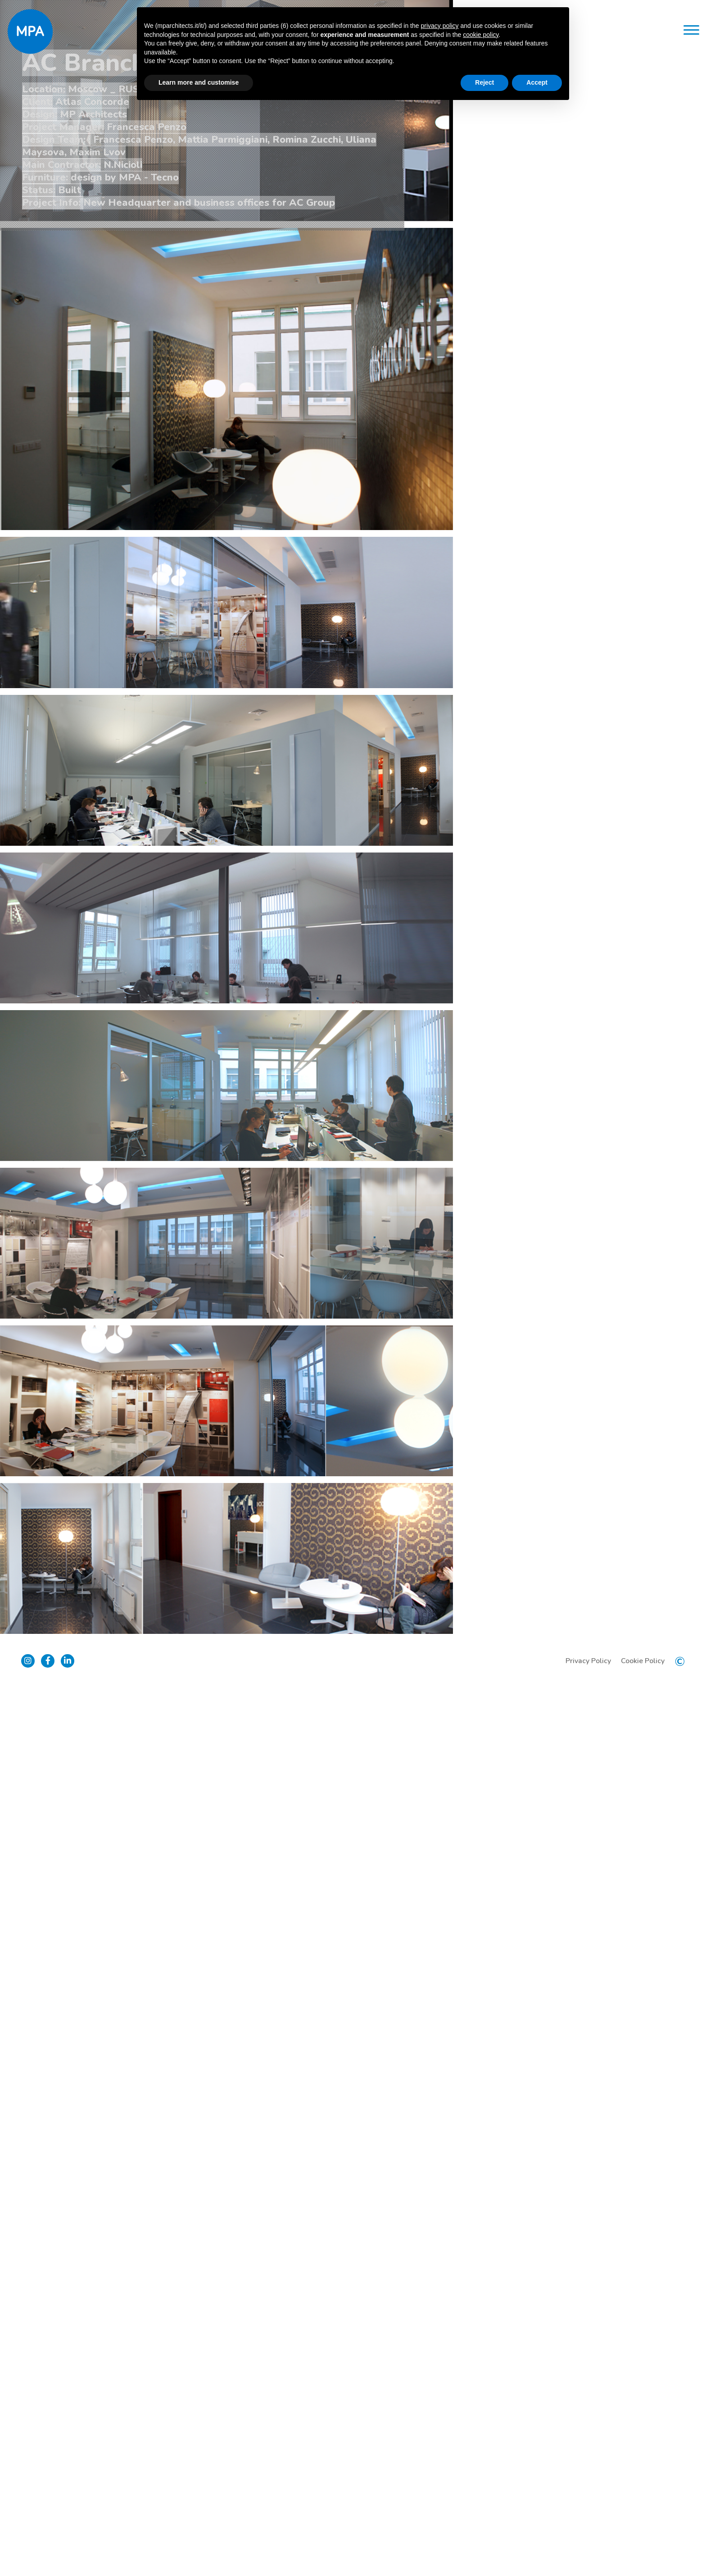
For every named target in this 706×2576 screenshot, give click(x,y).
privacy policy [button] (439, 25)
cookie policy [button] (480, 34)
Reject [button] (484, 82)
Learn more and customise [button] (198, 82)
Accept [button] (537, 82)
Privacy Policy (582, 2549)
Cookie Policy (637, 2549)
